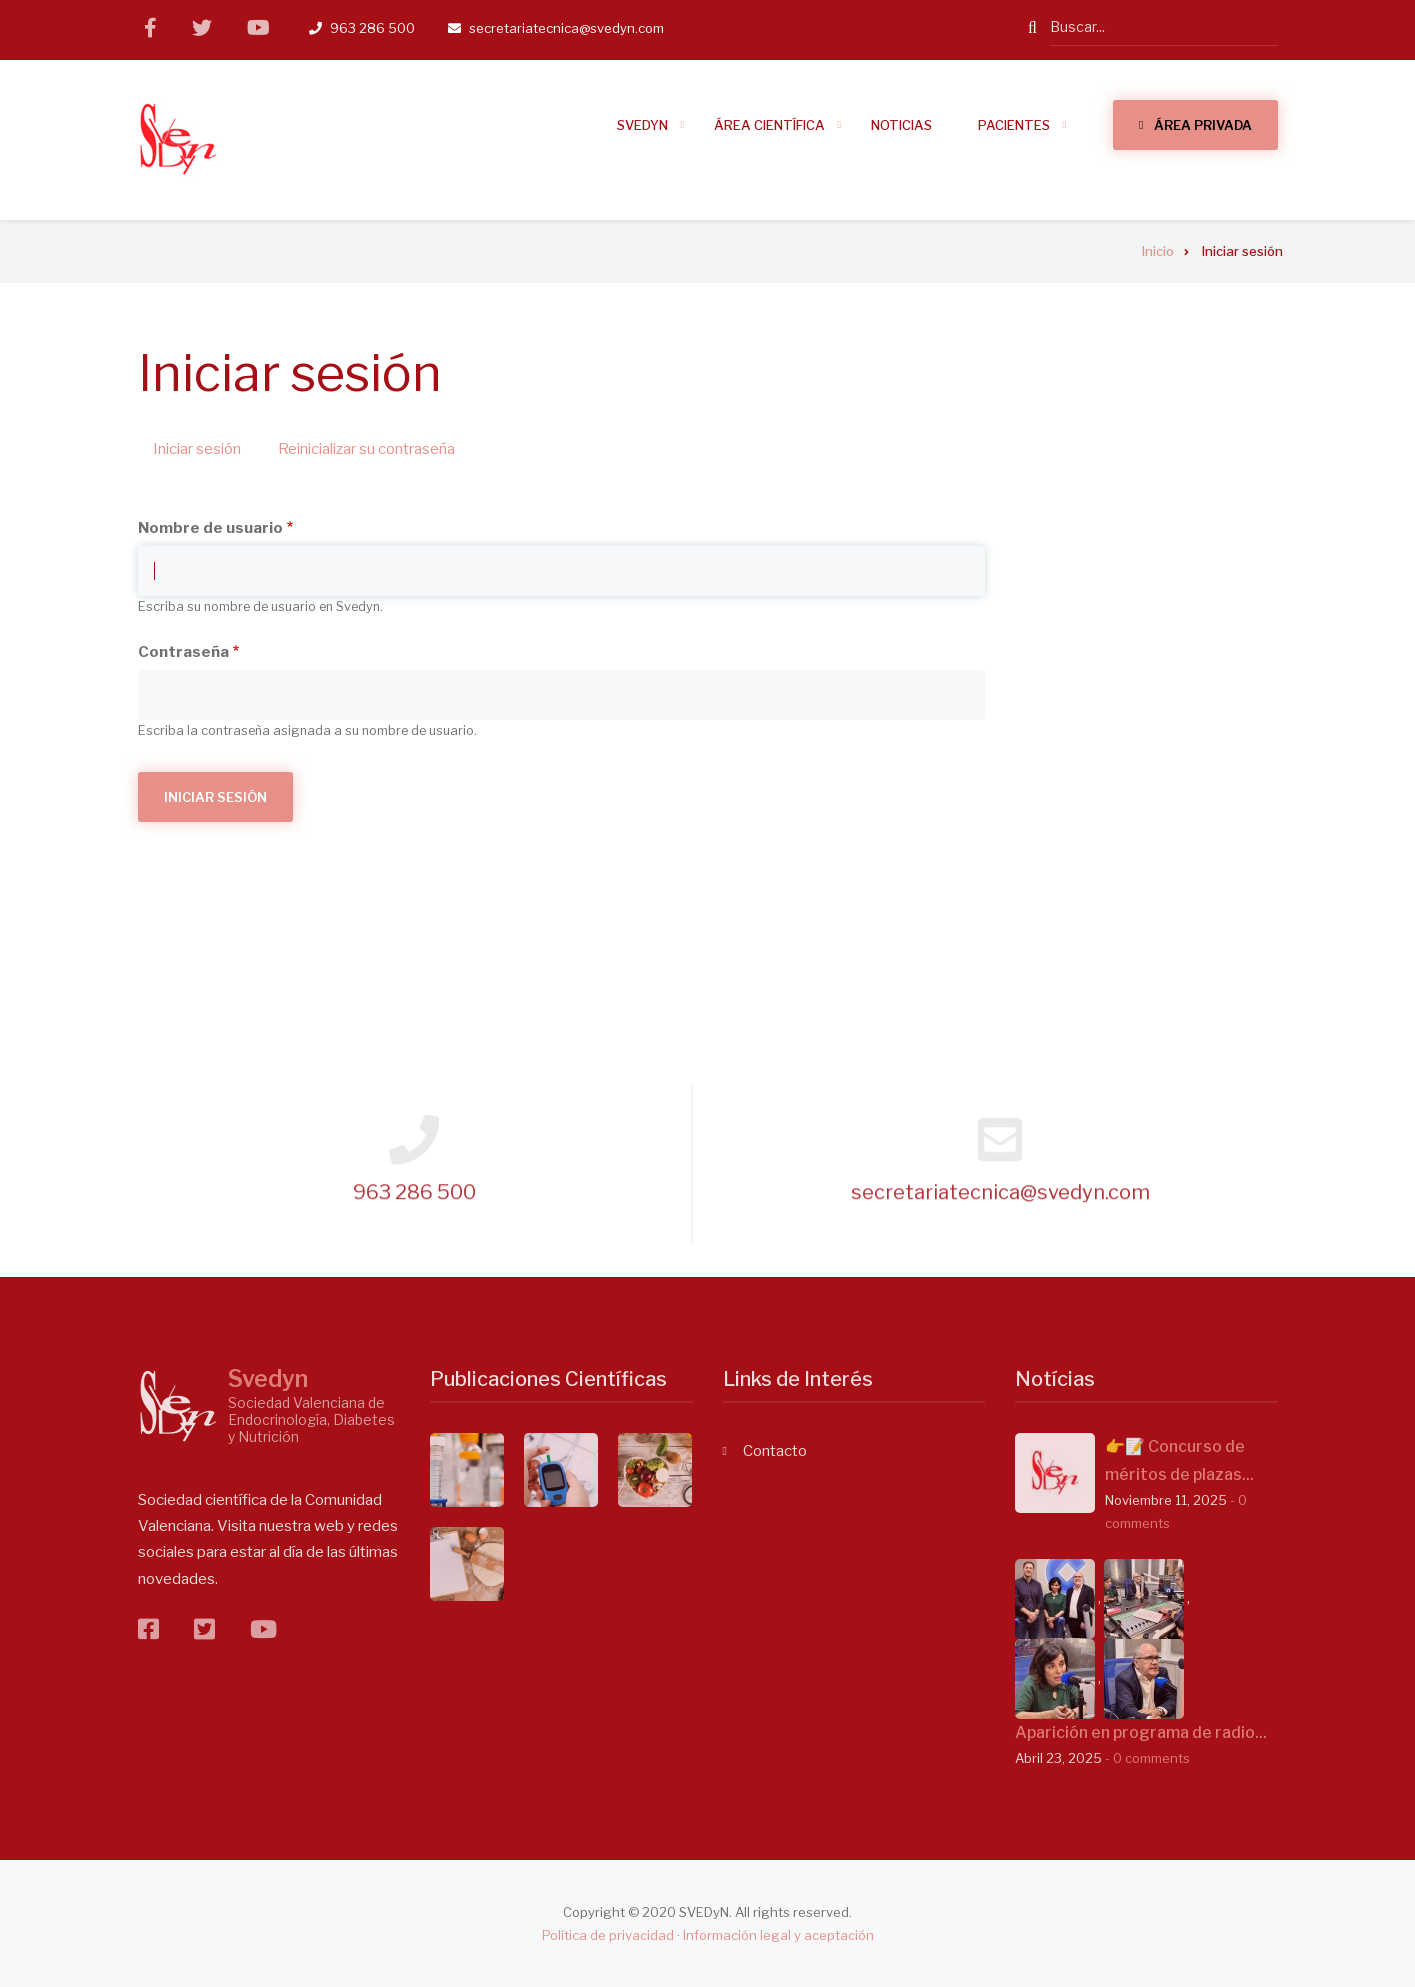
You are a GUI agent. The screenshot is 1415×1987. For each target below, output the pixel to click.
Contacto (775, 1451)
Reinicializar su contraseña (366, 449)
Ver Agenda (1166, 745)
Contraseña (183, 652)
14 (1129, 570)
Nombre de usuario (210, 528)
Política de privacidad (608, 1935)
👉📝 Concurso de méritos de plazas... (1179, 1460)
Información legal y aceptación (778, 1935)
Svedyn (268, 1379)
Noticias (901, 125)
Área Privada (1203, 125)
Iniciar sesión (204, 450)
